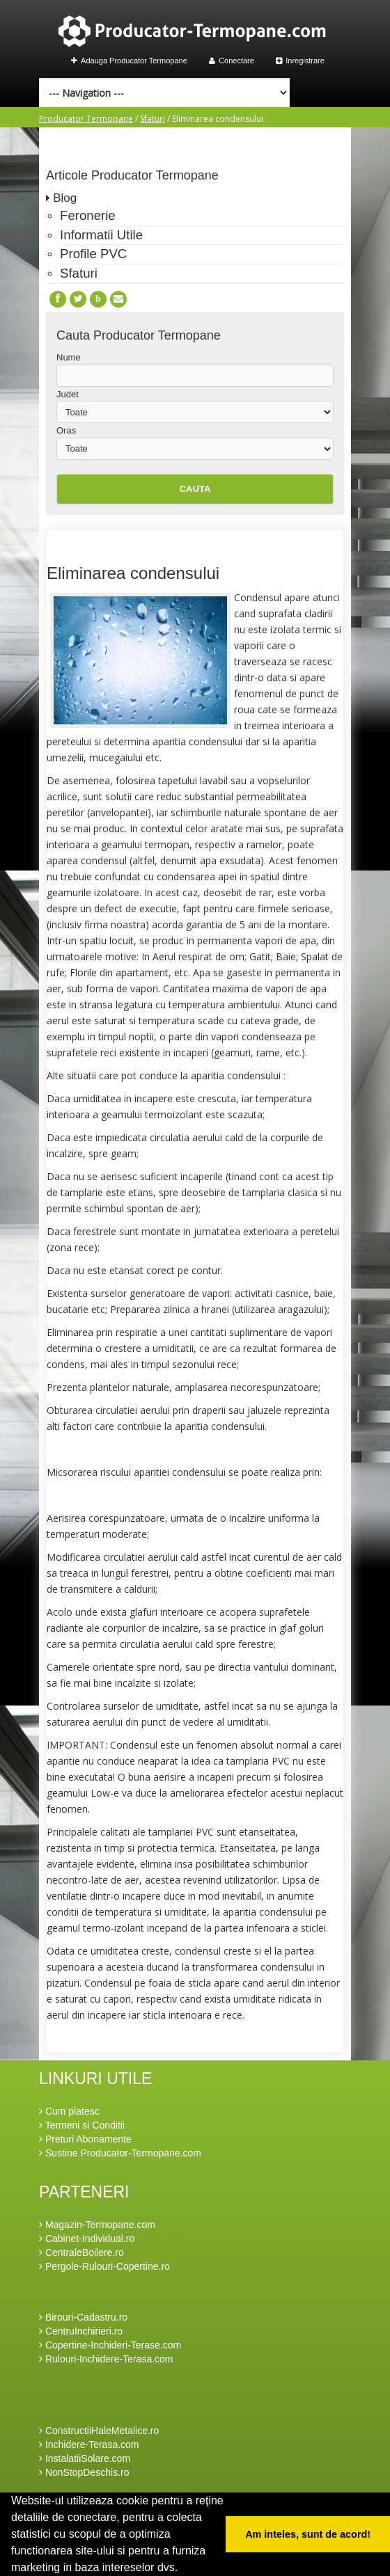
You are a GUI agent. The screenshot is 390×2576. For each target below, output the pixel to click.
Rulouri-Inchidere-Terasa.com (106, 2358)
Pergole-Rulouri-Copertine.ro (104, 2266)
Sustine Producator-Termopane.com (120, 2152)
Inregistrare (300, 60)
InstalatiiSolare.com (84, 2458)
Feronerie (88, 215)
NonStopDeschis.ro (84, 2472)
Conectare (231, 60)
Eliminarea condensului (133, 573)
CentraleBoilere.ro (81, 2252)
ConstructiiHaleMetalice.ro (99, 2430)
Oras (66, 430)
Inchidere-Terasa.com (89, 2444)
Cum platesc (69, 2111)
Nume (68, 357)
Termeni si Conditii (82, 2125)
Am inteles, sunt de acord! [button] (307, 2534)
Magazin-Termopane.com (97, 2224)
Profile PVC (93, 253)
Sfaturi (152, 119)
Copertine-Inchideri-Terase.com (110, 2345)
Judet (67, 394)
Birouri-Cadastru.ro (83, 2317)
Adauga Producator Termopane (129, 60)
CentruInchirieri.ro (81, 2331)
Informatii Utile (101, 235)
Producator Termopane (86, 119)
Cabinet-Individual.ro (86, 2238)
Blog (65, 198)
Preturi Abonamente (85, 2139)
